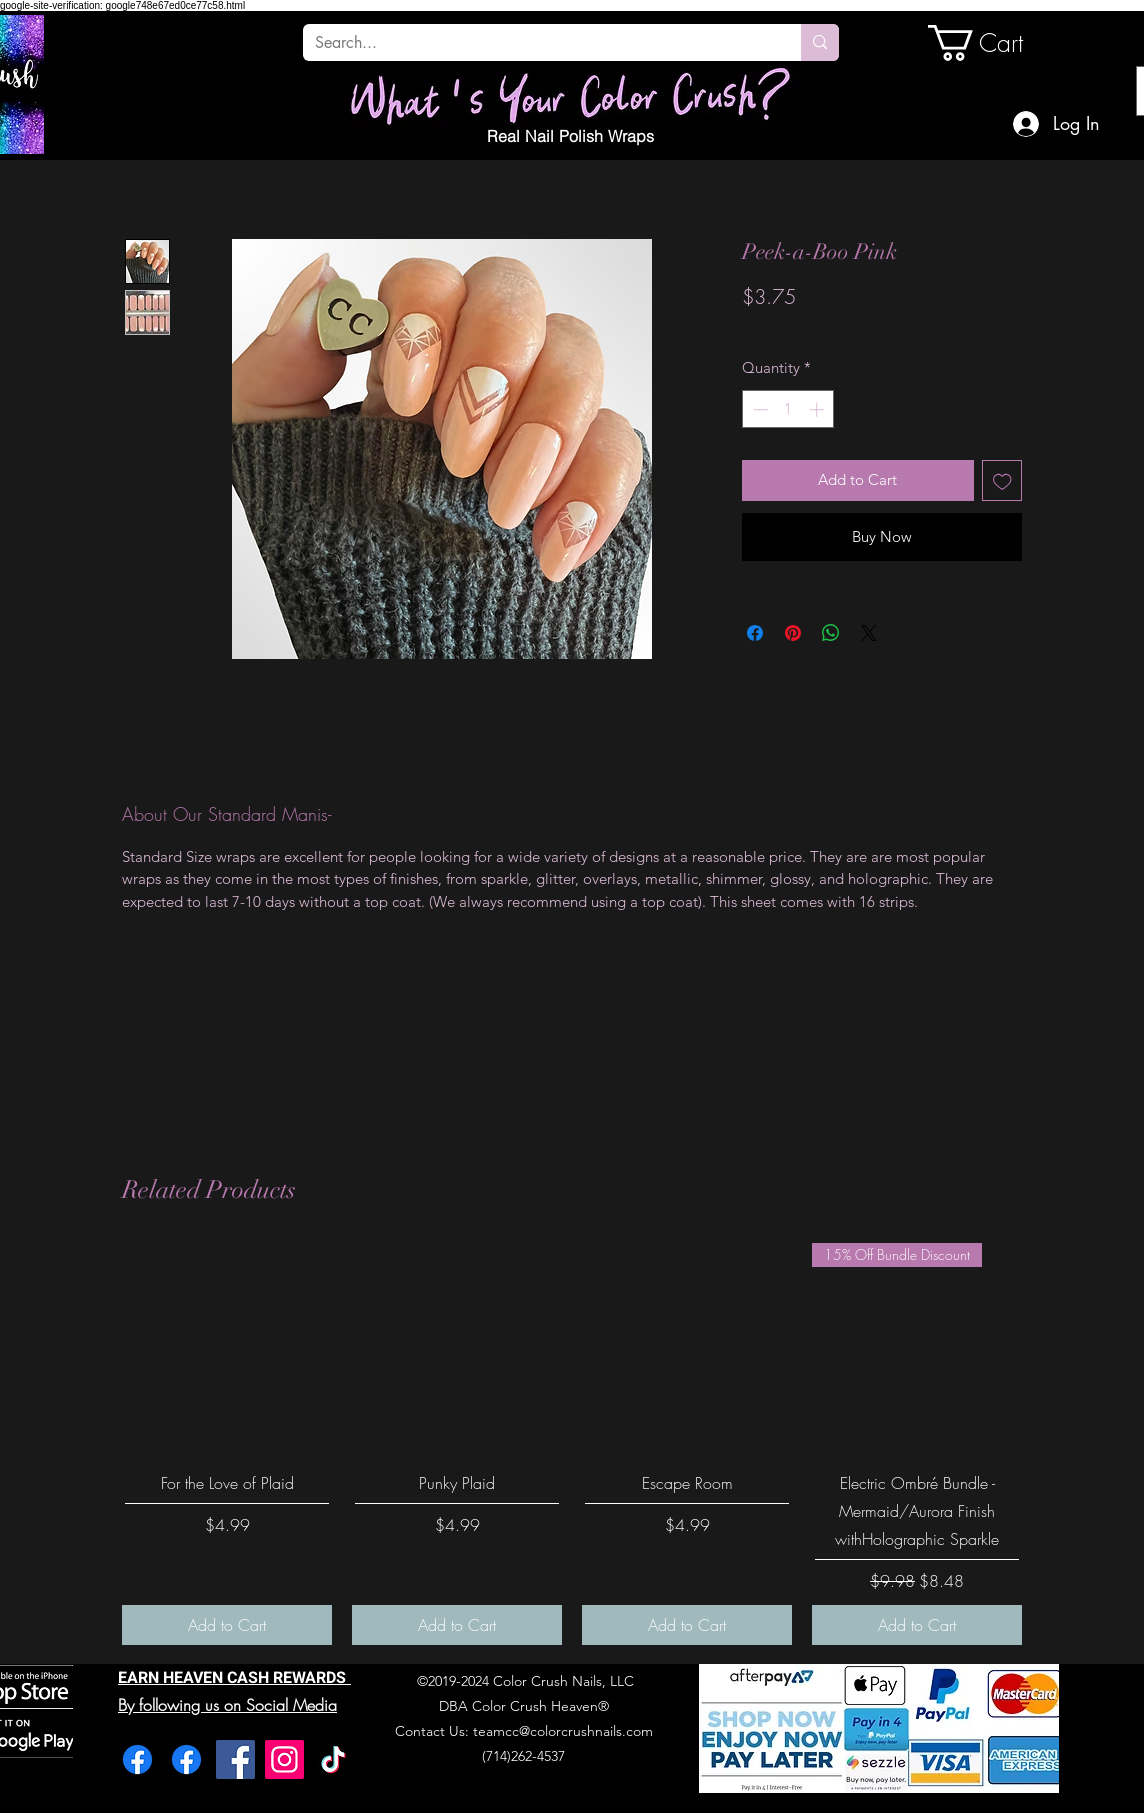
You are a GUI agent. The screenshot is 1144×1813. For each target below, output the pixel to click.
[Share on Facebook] (755, 633)
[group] (572, 1444)
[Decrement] (758, 409)
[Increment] (818, 409)
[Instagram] (284, 1759)
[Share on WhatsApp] (831, 633)
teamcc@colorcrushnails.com (563, 1731)
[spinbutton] (788, 409)
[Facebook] (137, 1759)
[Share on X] (869, 633)
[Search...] (537, 43)
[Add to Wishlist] (1002, 480)
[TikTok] (333, 1759)
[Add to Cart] (227, 1625)
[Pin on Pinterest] (793, 633)
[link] (996, 43)
